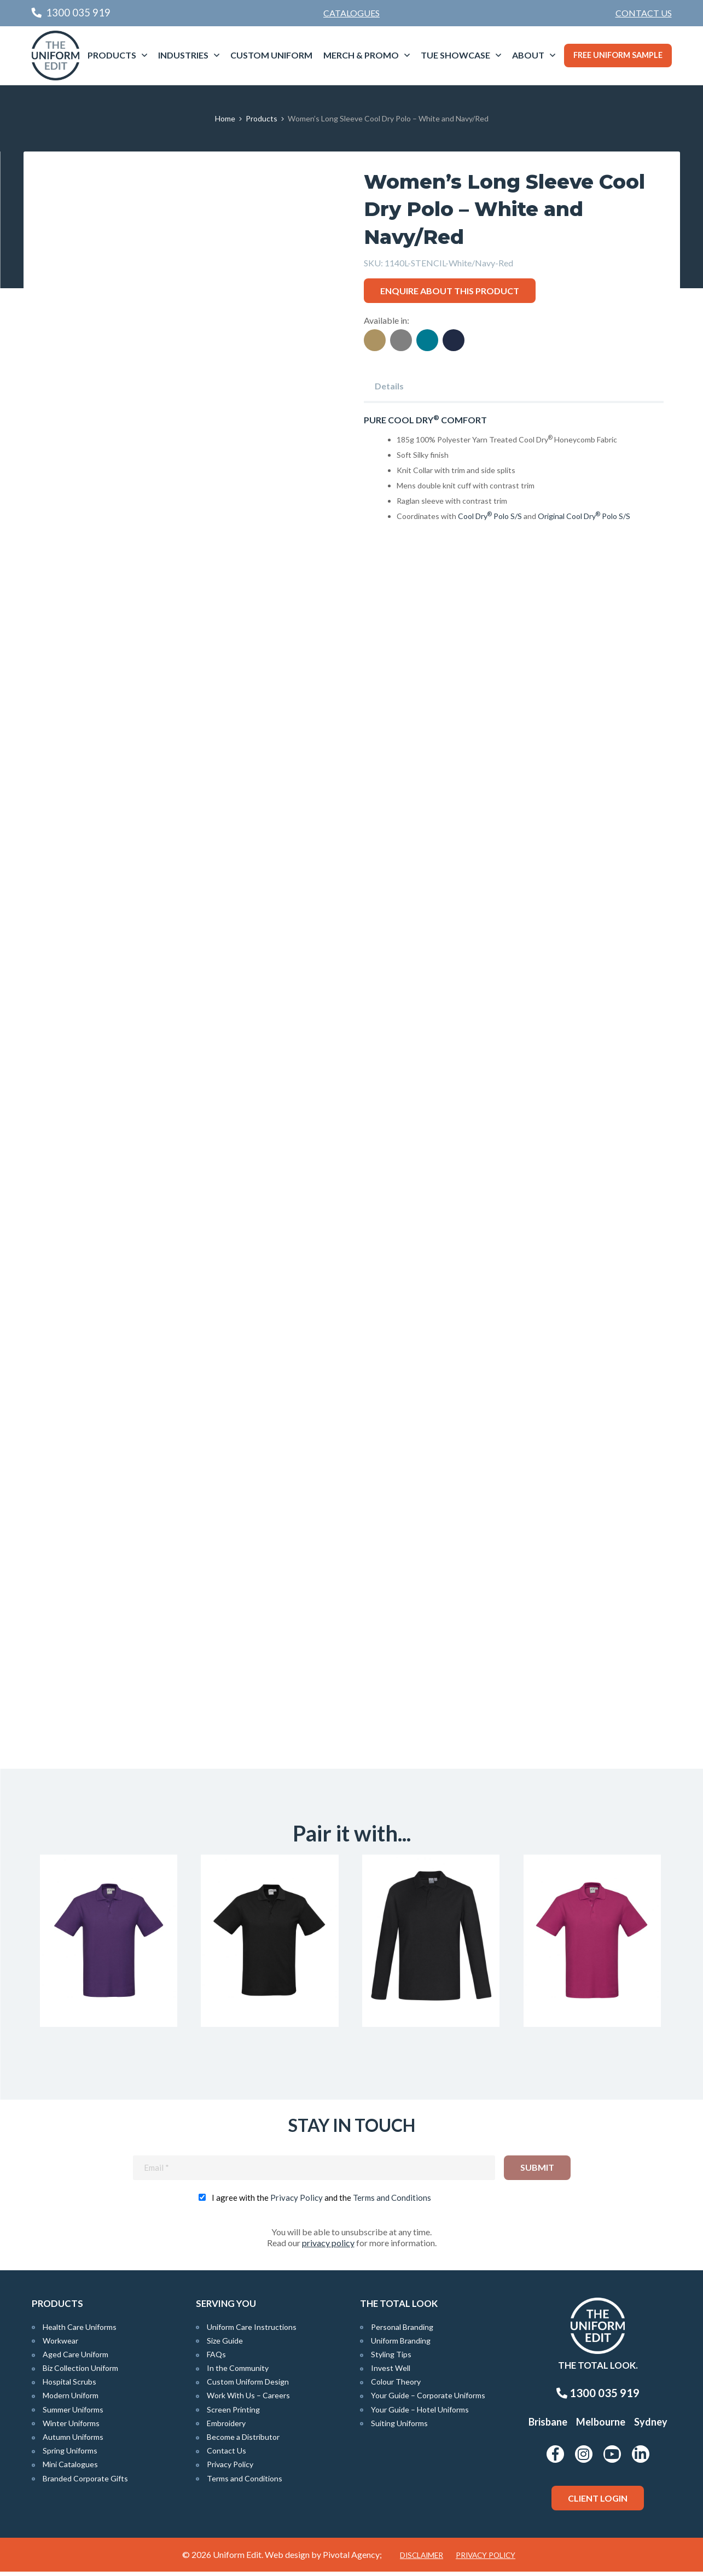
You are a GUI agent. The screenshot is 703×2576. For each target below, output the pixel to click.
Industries (183, 55)
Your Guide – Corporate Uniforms (428, 2399)
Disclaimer (421, 2559)
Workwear (60, 2345)
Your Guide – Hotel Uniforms (420, 2413)
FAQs (216, 2358)
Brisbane (547, 2426)
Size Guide (225, 2345)
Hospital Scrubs (69, 2386)
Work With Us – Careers (248, 2399)
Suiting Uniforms (399, 2427)
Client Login (598, 2502)
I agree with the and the (321, 2201)
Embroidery (226, 2427)
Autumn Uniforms (73, 2441)
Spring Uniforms (70, 2455)
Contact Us (643, 13)
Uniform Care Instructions (252, 2330)
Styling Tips (391, 2358)
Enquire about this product (449, 290)
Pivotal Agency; (352, 2559)
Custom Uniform (271, 55)
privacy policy (328, 2246)
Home (225, 118)
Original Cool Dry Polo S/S (584, 516)
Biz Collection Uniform (80, 2372)
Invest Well (390, 2372)
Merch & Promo (361, 55)
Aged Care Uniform (75, 2358)
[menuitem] (643, 13)
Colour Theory (396, 2386)
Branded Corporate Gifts (85, 2482)
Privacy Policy (296, 2201)
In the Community (238, 2372)
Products (112, 55)
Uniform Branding (401, 2345)
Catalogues (351, 13)
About (528, 55)
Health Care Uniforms (80, 2330)
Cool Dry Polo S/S (490, 516)
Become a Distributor (243, 2441)
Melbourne (600, 2426)
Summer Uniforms (73, 2413)
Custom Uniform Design (248, 2386)
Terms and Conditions (392, 2201)
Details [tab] (389, 386)
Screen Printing (233, 2413)
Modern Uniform (70, 2399)
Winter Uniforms (71, 2427)
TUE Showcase (455, 55)
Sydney (650, 2426)
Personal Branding (402, 2330)
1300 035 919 (598, 2397)
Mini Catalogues (70, 2468)
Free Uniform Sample (618, 55)
